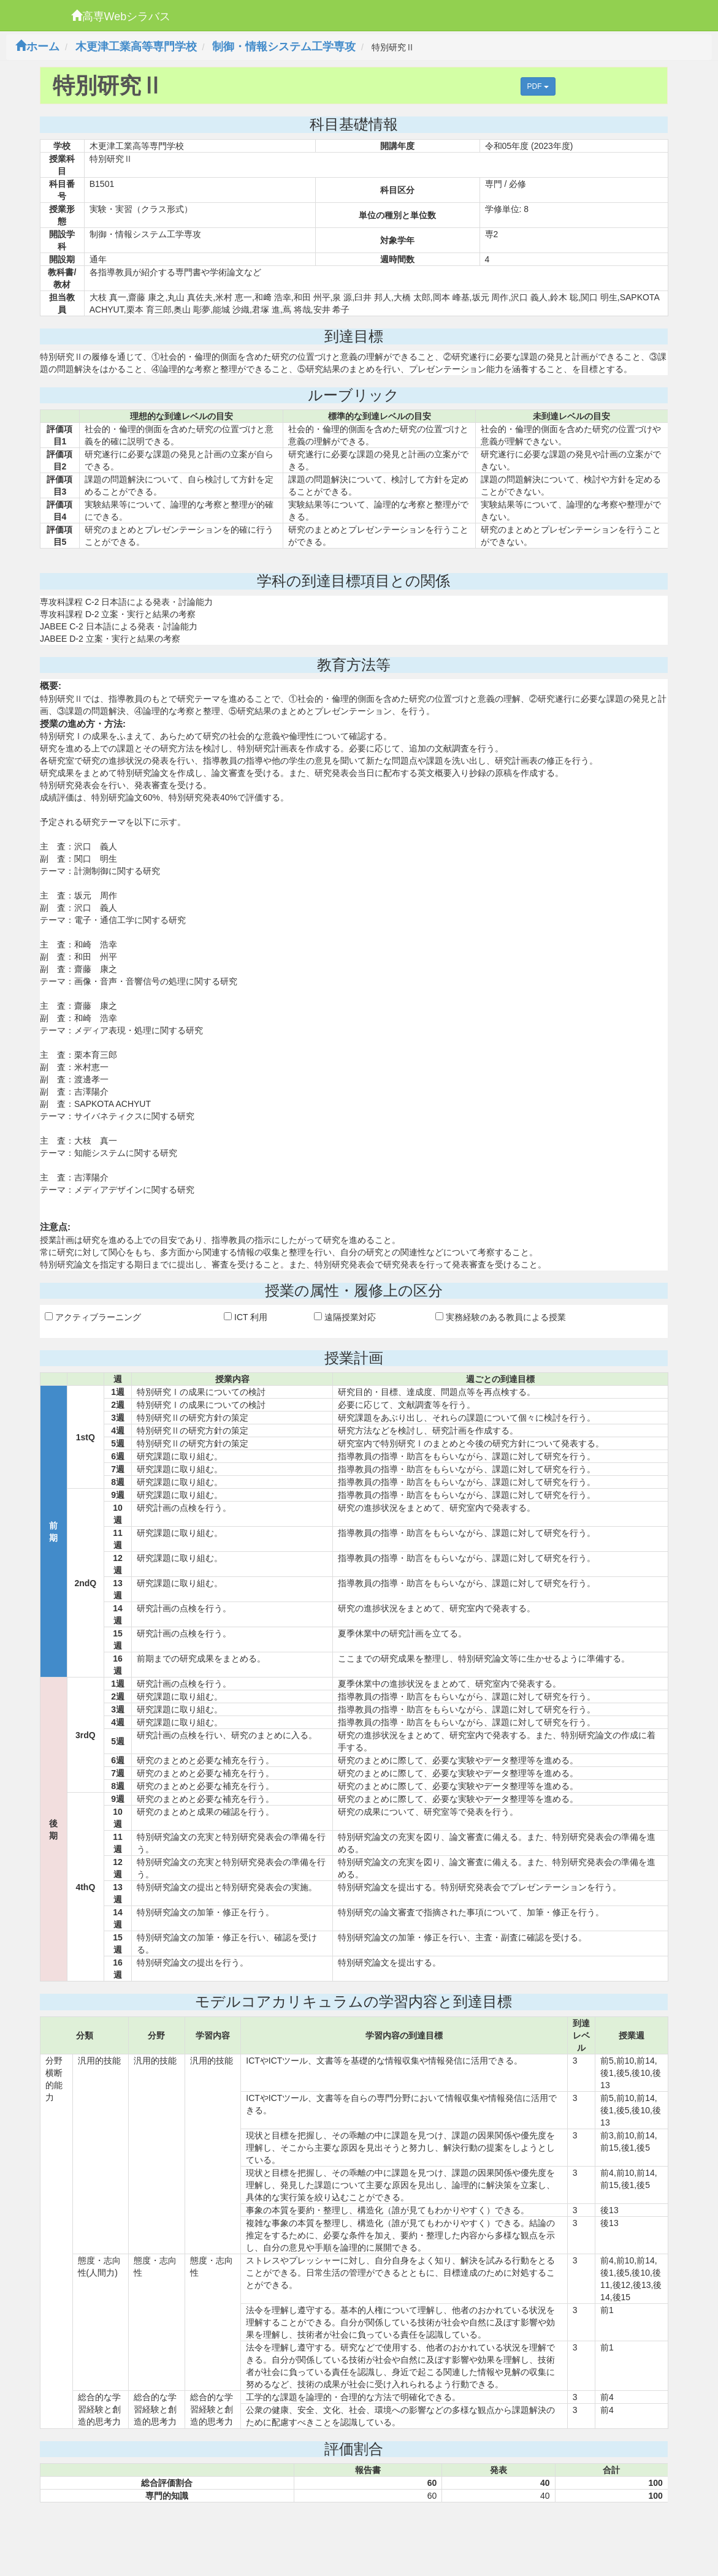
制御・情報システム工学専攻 (284, 46)
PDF (538, 86)
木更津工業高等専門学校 (136, 46)
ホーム (37, 46)
